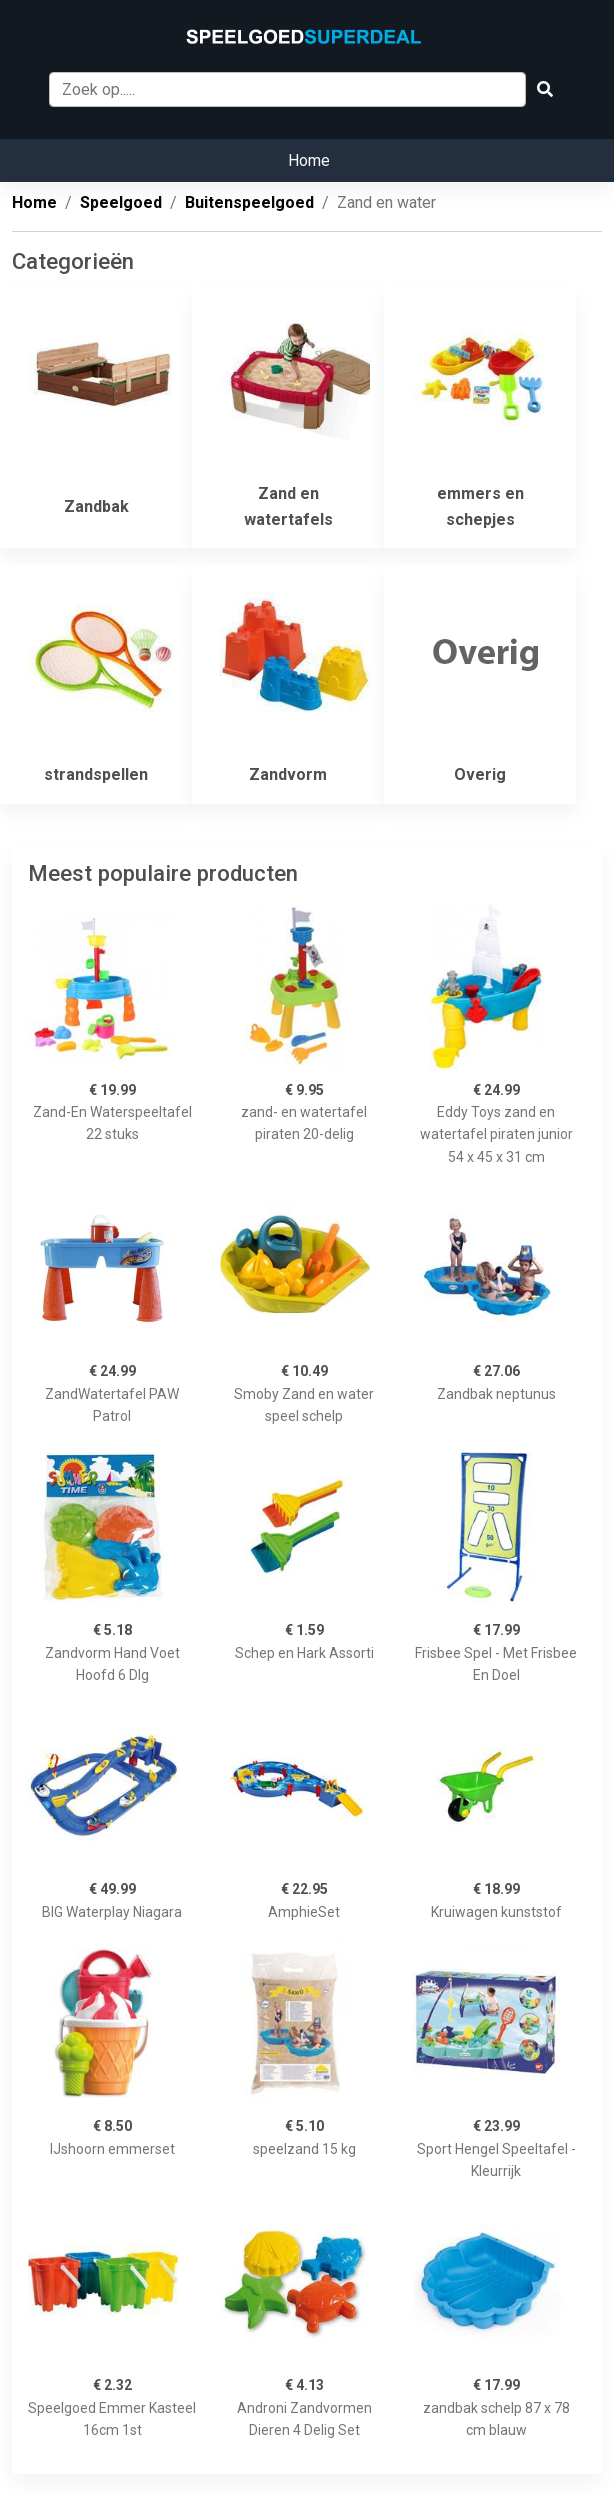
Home (309, 160)
